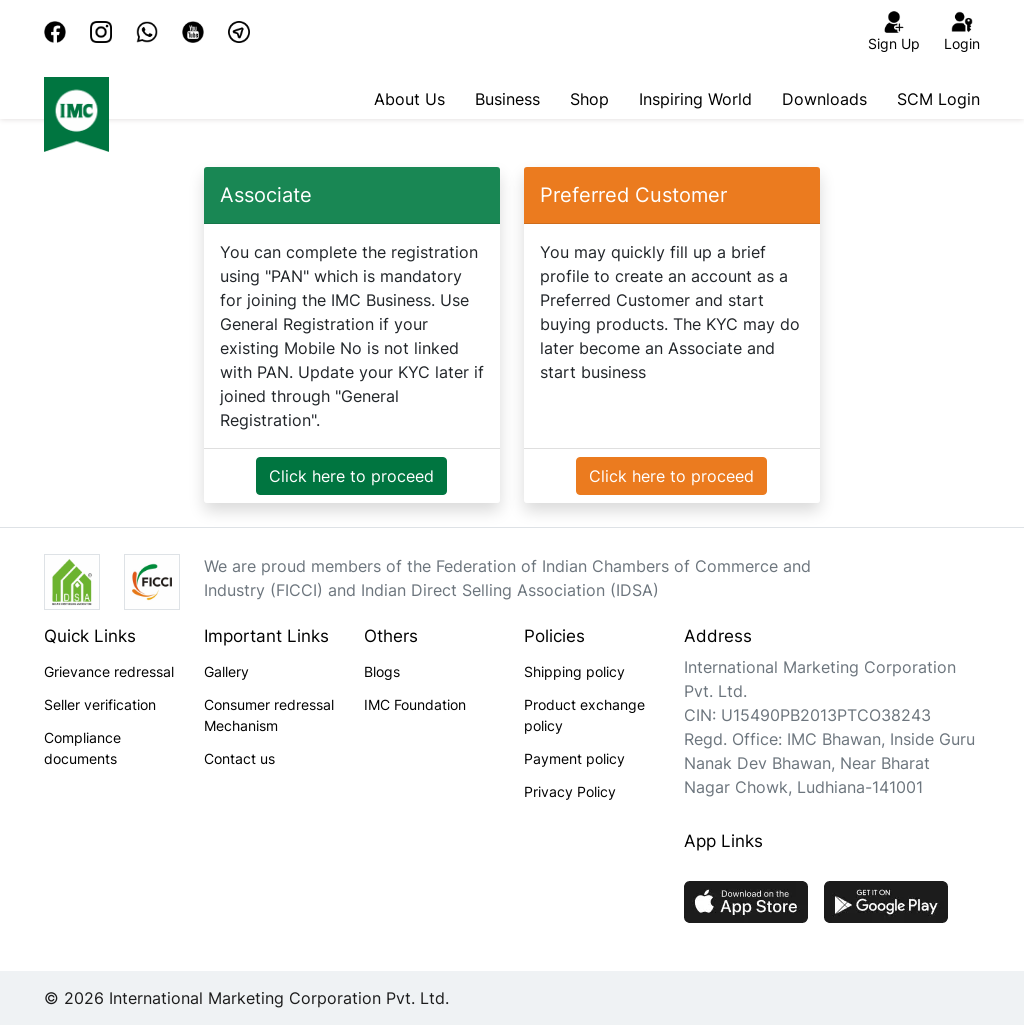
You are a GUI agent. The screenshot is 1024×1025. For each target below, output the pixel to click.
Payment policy (574, 758)
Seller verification (100, 704)
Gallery (226, 671)
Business (507, 99)
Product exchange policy (584, 715)
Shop (589, 99)
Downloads (824, 99)
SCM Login (938, 99)
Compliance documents (82, 748)
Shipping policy (574, 671)
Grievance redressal (109, 671)
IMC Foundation (415, 704)
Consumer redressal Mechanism (269, 715)
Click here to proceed (351, 476)
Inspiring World (695, 99)
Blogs (382, 671)
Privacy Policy (570, 791)
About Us (409, 99)
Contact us (239, 758)
